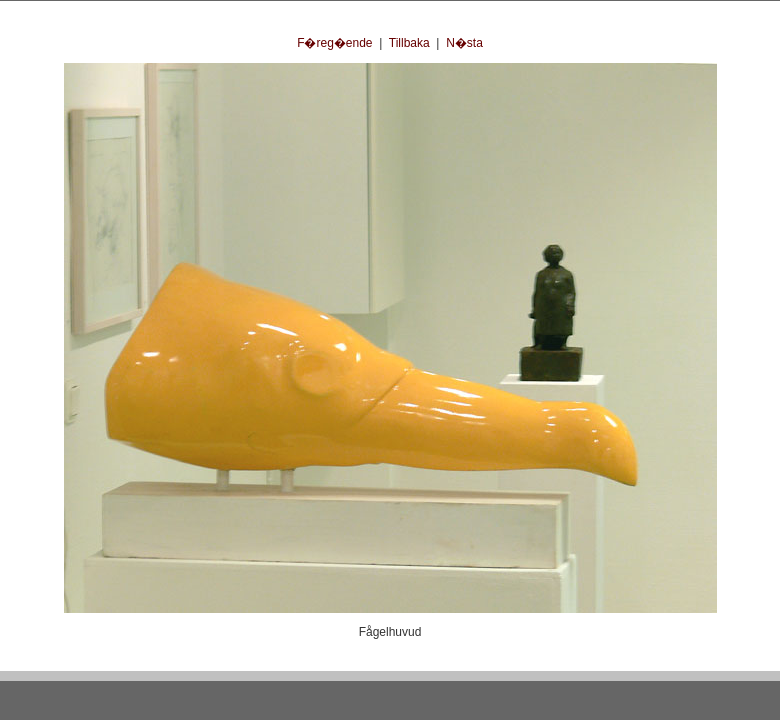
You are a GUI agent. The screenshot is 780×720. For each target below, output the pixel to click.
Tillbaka (409, 43)
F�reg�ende (334, 43)
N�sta (464, 43)
